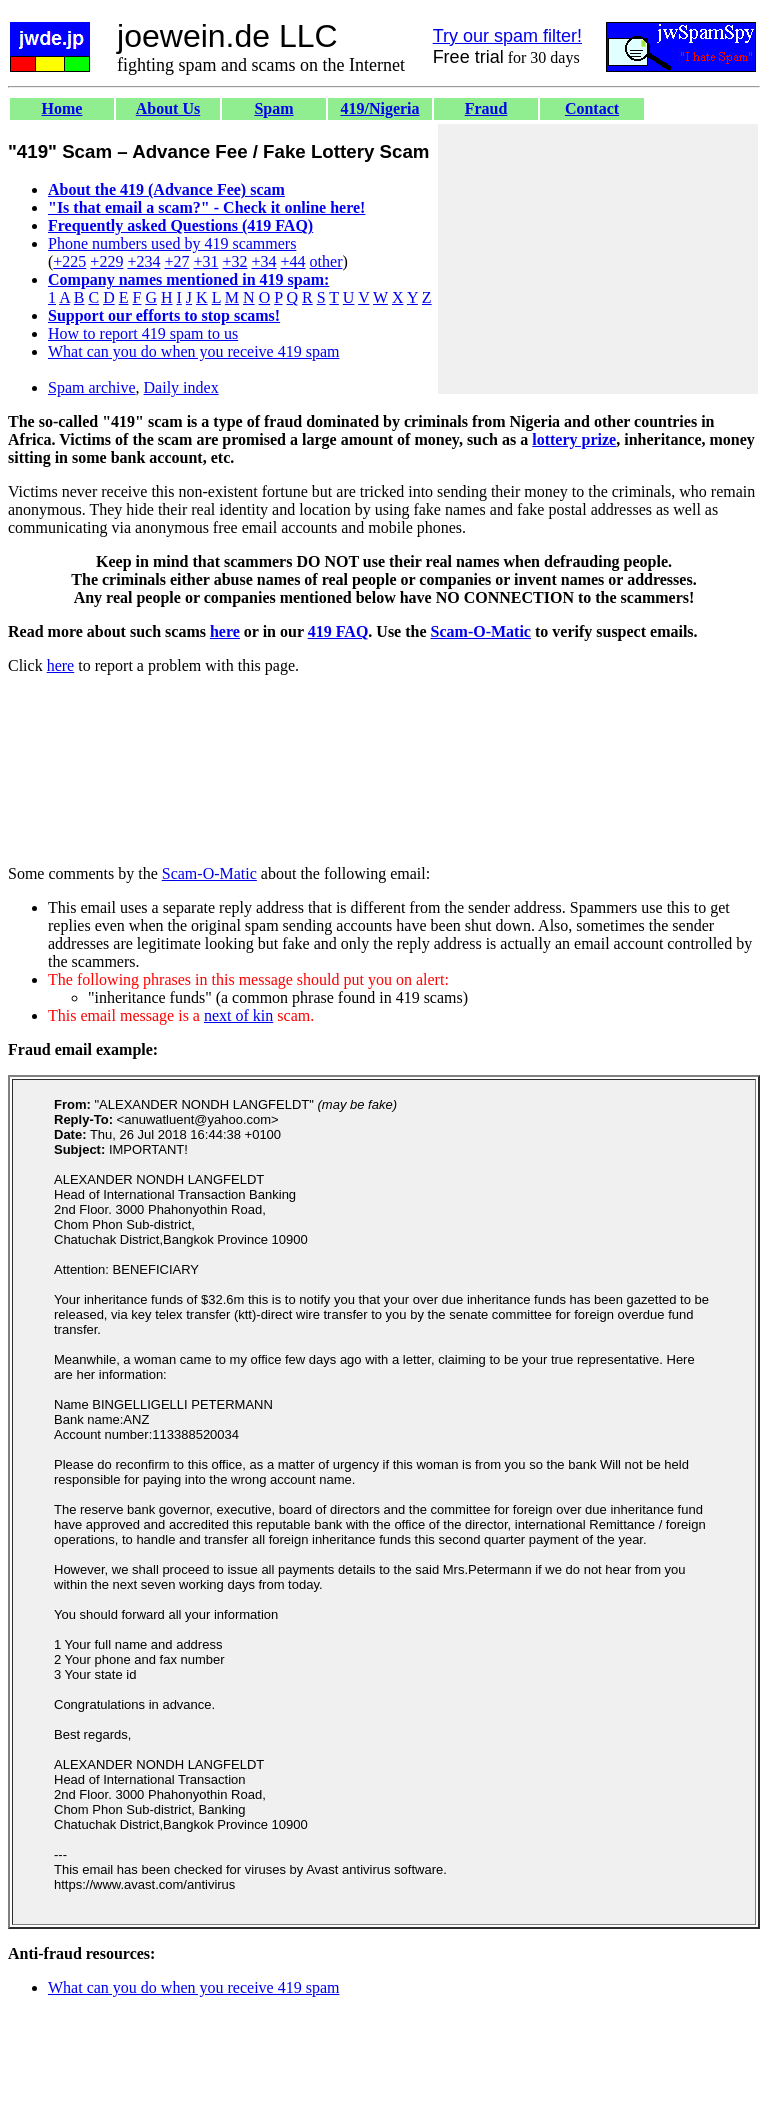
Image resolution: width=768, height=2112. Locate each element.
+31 (205, 261)
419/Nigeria (379, 108)
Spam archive (92, 387)
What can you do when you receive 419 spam (193, 351)
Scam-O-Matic (481, 631)
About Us (168, 108)
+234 (143, 261)
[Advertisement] (598, 259)
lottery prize (574, 439)
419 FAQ (338, 631)
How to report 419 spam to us (143, 333)
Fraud (486, 108)
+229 (106, 261)
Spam (273, 108)
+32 (234, 261)
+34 (264, 261)
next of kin (238, 1015)
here (225, 631)
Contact (592, 108)
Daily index (181, 387)
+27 (176, 261)
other (326, 261)
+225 (69, 261)
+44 (293, 261)
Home (62, 108)
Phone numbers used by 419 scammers (172, 243)
